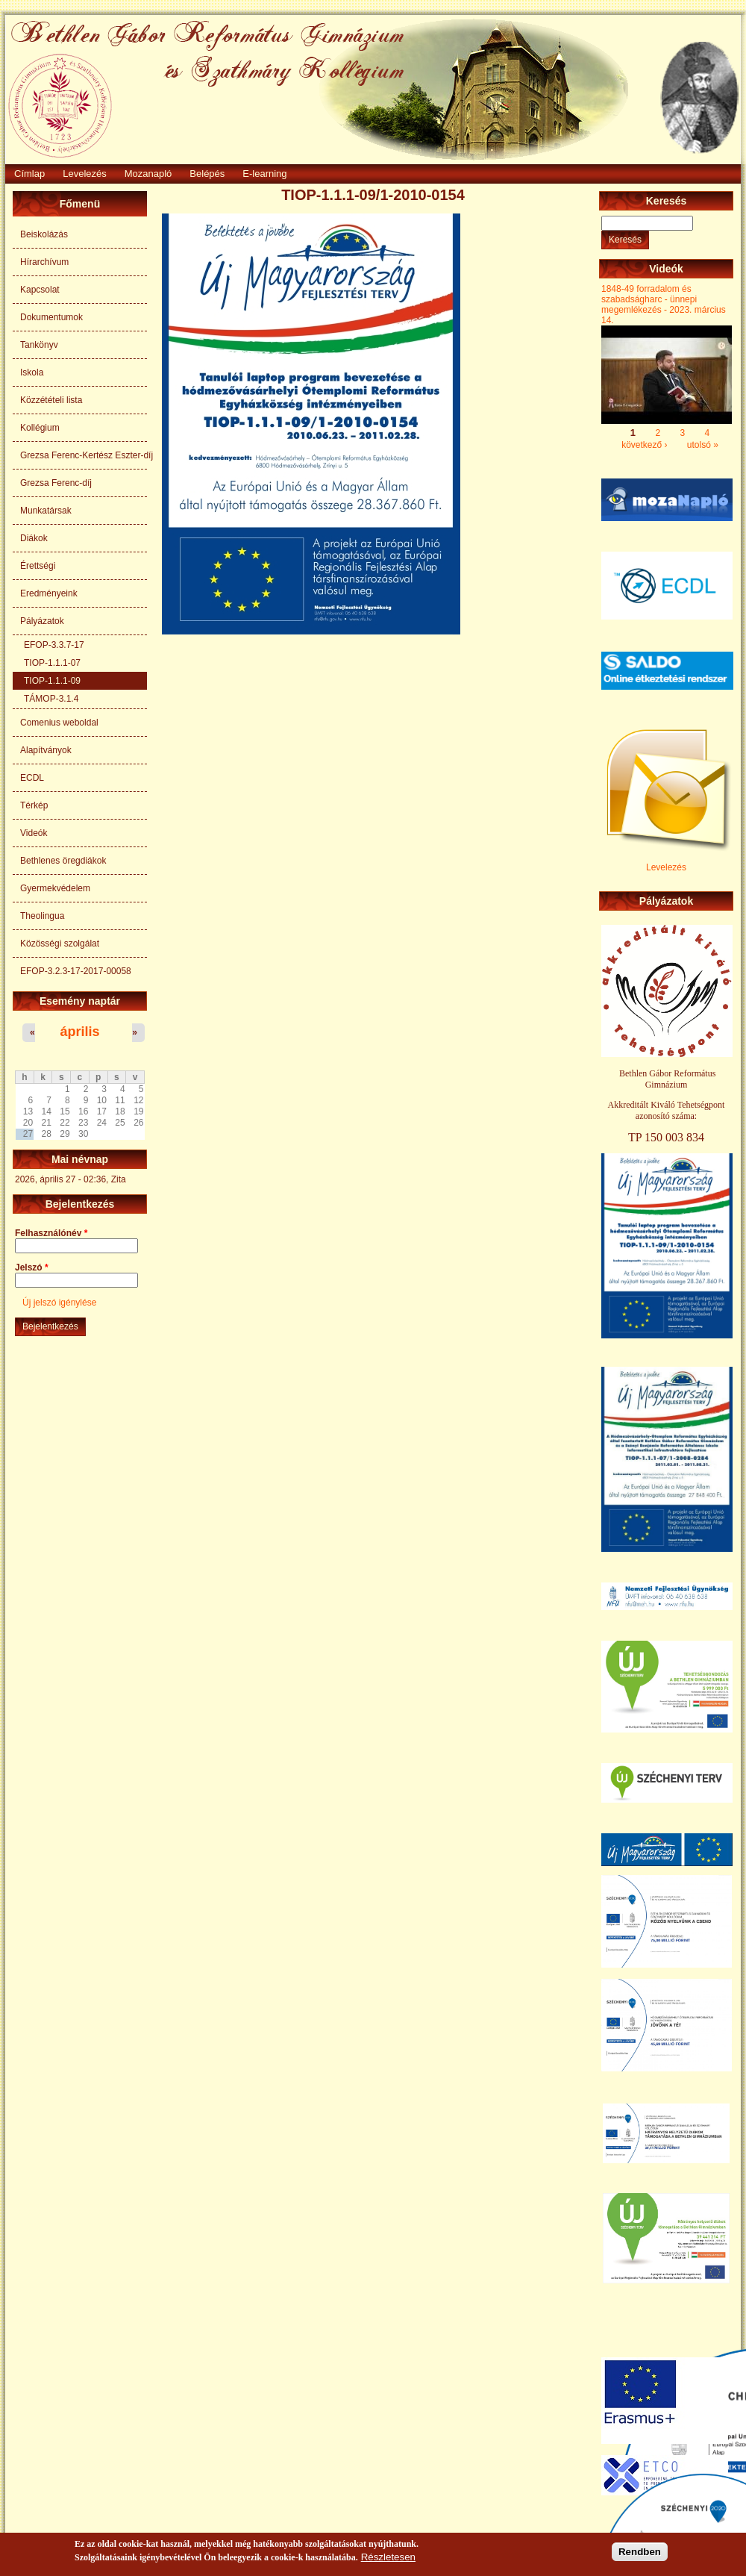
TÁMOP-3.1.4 (51, 698)
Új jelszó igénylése (59, 1302)
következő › (644, 444)
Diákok (34, 538)
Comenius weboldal (59, 722)
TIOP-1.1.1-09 (52, 681)
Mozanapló (148, 173)
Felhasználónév (51, 1233)
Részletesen (388, 2558)
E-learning (264, 173)
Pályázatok (42, 621)
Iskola (31, 372)
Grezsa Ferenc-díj (56, 483)
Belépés (207, 173)
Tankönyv (39, 345)
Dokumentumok (51, 317)
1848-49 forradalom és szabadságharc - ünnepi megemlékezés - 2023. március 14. (663, 304)
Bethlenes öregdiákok (63, 860)
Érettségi (37, 566)
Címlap (29, 173)
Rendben (639, 2553)
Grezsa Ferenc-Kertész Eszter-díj (83, 455)
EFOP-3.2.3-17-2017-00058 (75, 971)
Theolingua (42, 916)
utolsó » (702, 444)
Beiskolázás (44, 234)
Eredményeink (49, 593)
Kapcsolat (40, 289)
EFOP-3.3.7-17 (54, 645)
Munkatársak (46, 510)
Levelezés (85, 173)
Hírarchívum (44, 262)
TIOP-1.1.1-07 (52, 663)
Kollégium (40, 427)
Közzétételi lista (51, 400)
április (79, 1031)
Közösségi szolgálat (59, 943)
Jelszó (31, 1267)
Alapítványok (46, 750)
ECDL (32, 778)
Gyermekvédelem (55, 888)
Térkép (34, 805)
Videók (33, 833)
